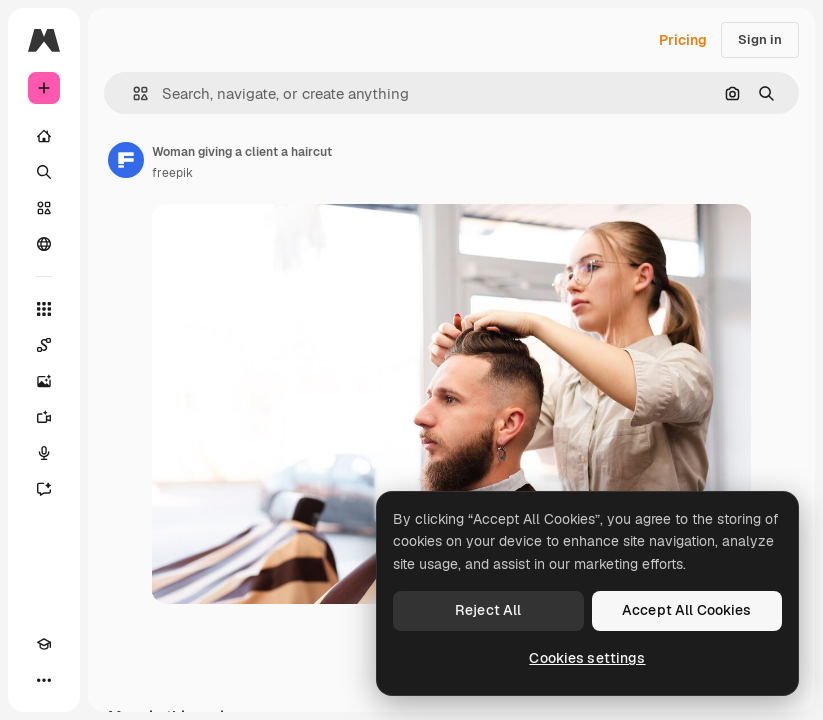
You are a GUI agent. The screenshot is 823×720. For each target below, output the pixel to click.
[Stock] (44, 208)
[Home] (44, 136)
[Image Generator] (44, 381)
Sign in (760, 39)
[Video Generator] (44, 417)
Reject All (488, 610)
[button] (132, 93)
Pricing (683, 40)
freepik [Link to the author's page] (172, 173)
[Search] (44, 172)
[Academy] (44, 644)
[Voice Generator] (44, 453)
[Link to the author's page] (126, 160)
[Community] (44, 244)
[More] (44, 680)
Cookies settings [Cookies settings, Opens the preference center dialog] (587, 658)
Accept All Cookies (687, 610)
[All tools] (44, 309)
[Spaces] (44, 345)
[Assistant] (44, 489)
